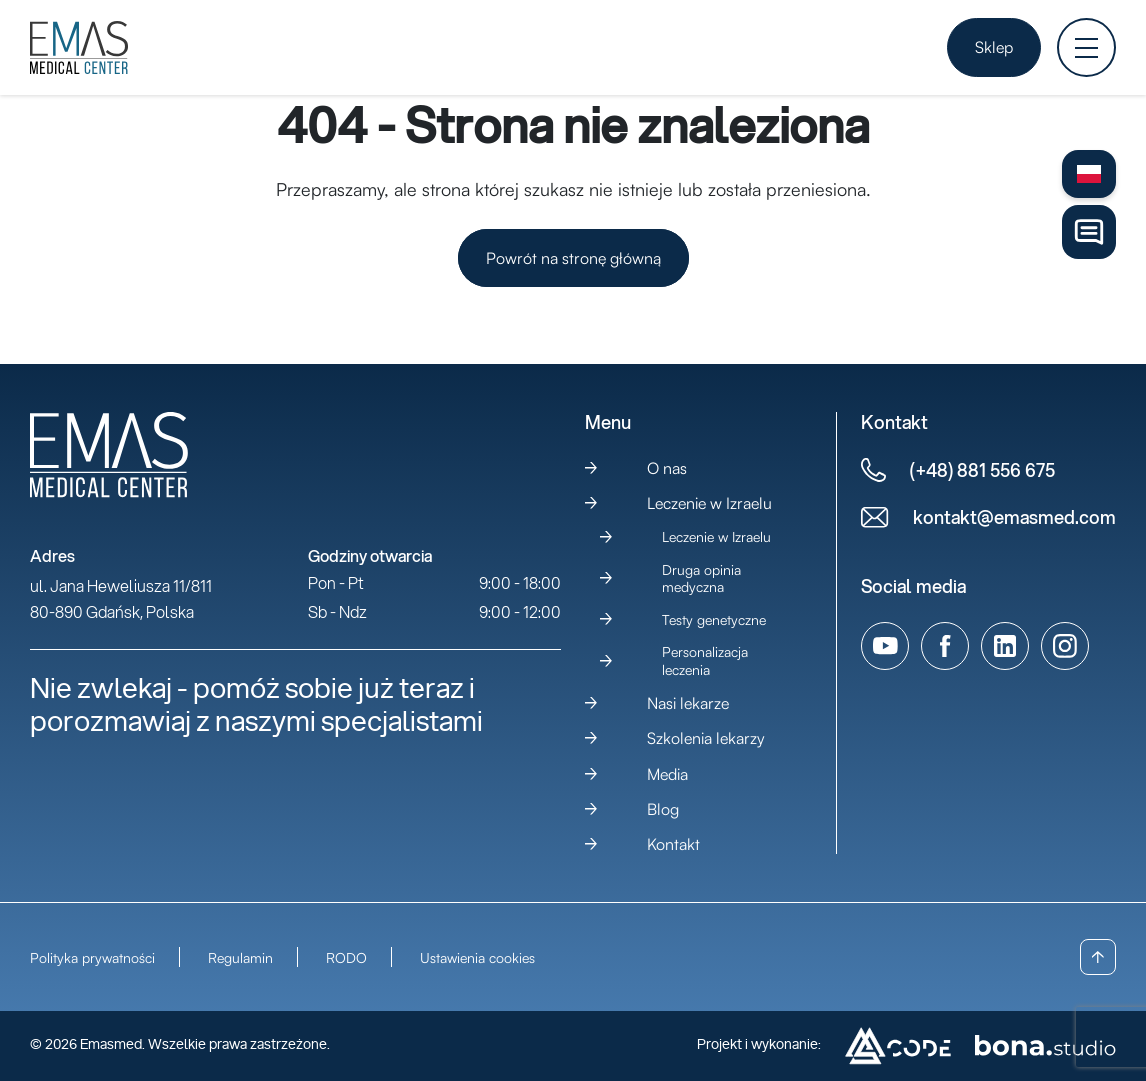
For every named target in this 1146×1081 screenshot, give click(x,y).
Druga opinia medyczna (701, 578)
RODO (346, 957)
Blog (663, 809)
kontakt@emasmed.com (1014, 517)
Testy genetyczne (714, 619)
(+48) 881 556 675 (982, 470)
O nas (667, 468)
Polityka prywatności (92, 957)
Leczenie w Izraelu (709, 503)
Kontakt (673, 844)
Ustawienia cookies (477, 957)
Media (667, 774)
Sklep (994, 47)
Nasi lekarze (688, 703)
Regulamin (240, 957)
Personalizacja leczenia (705, 660)
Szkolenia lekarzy (706, 738)
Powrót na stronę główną (573, 258)
